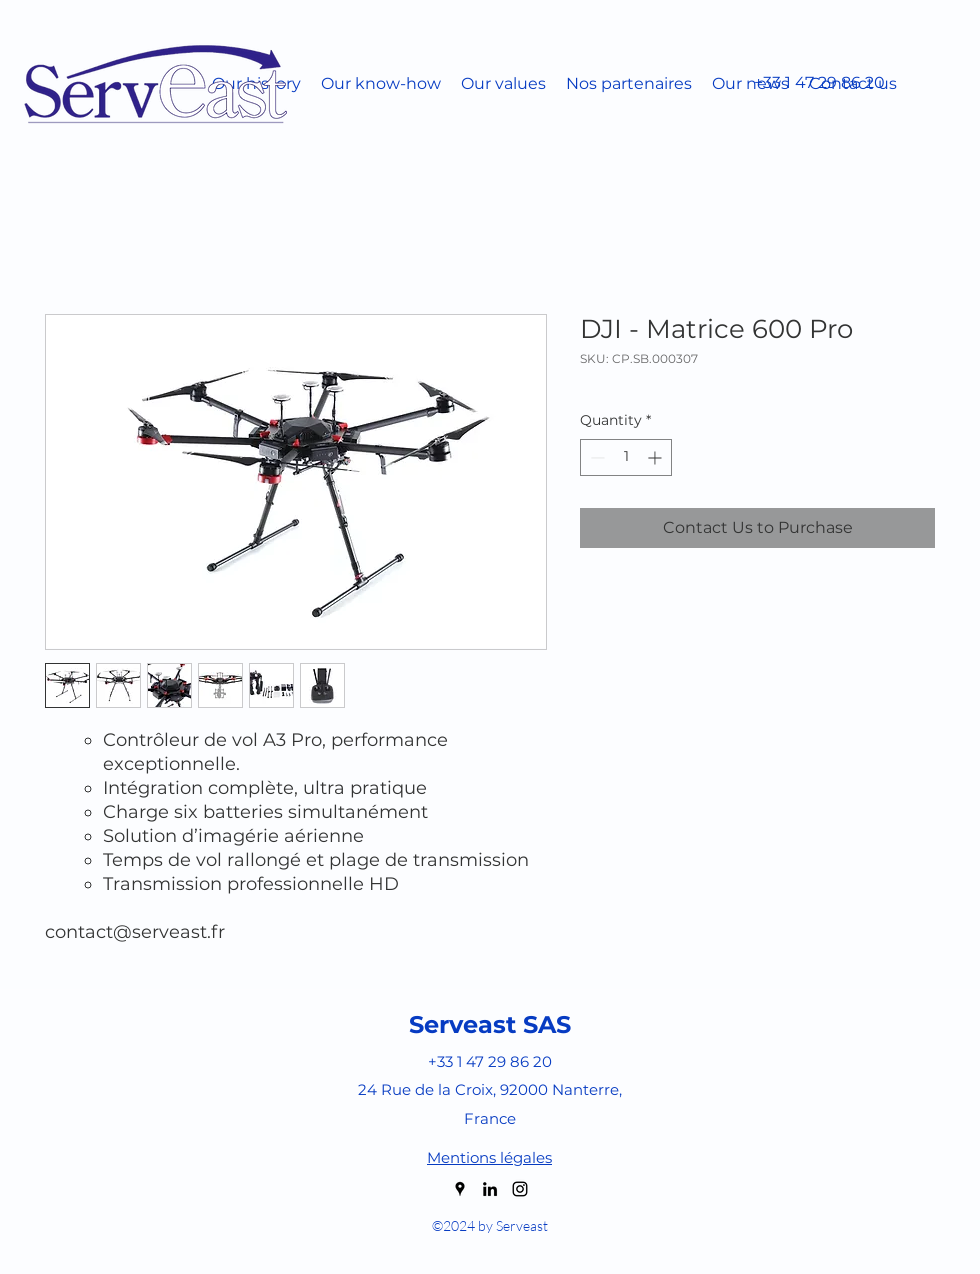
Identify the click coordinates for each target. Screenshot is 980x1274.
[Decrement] (595, 457)
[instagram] (520, 1189)
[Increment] (656, 457)
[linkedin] (490, 1189)
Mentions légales (489, 1157)
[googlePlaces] (460, 1189)
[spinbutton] (626, 457)
